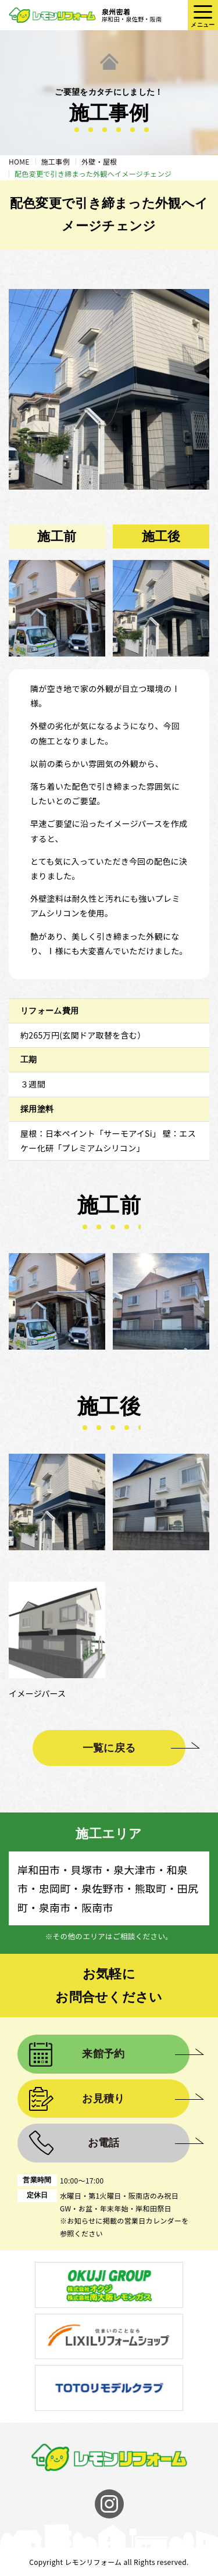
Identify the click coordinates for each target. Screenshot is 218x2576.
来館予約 (103, 2054)
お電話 (104, 2143)
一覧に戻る (109, 1748)
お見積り (103, 2098)
